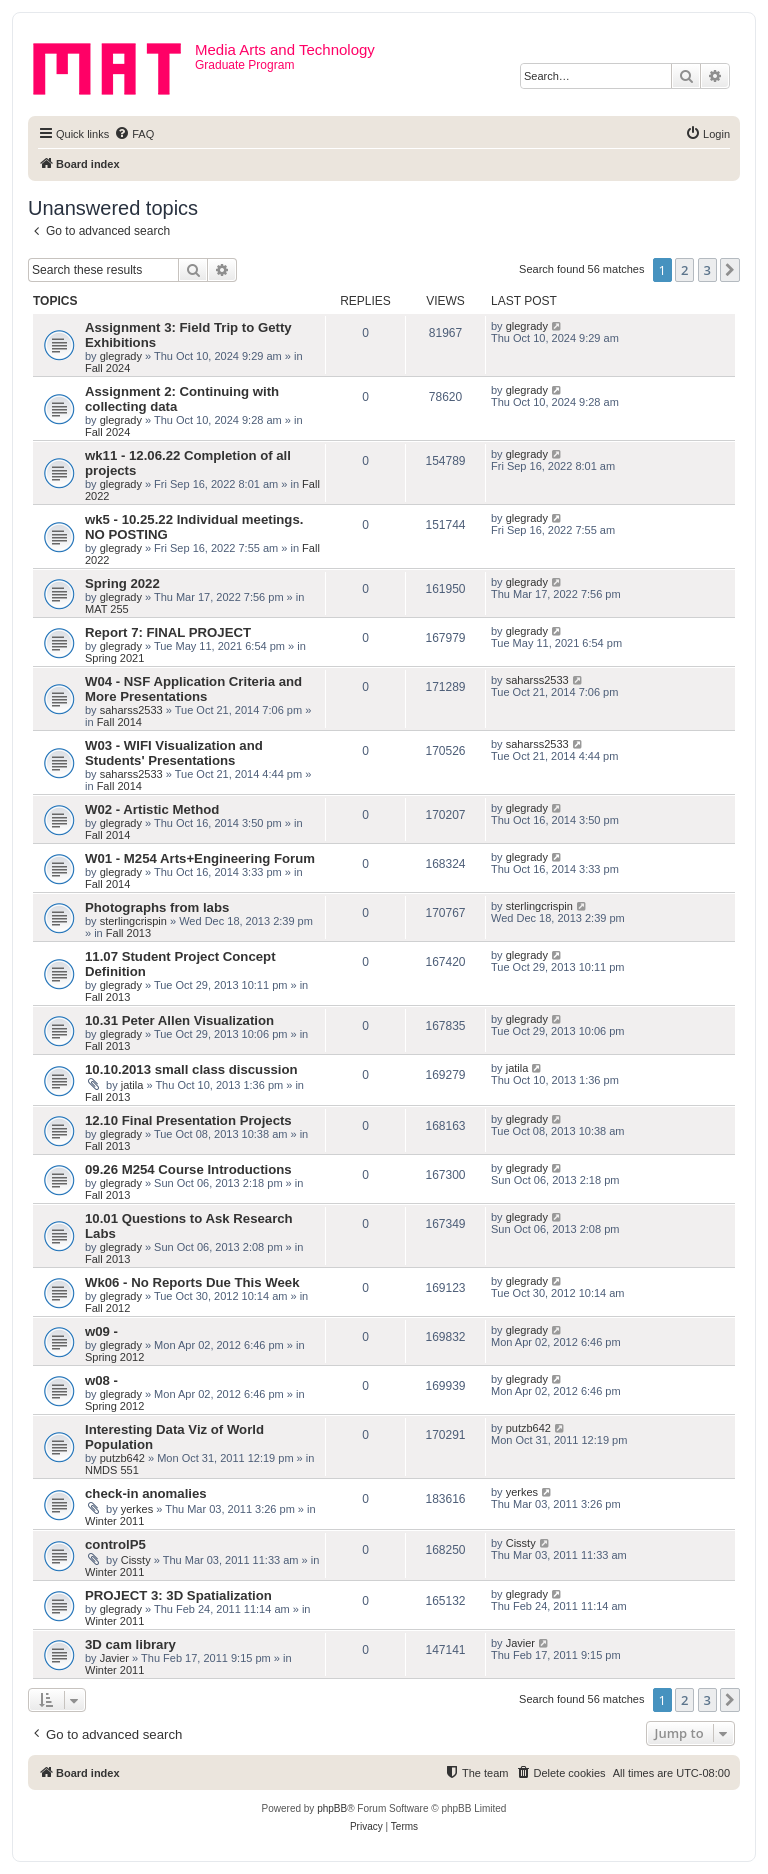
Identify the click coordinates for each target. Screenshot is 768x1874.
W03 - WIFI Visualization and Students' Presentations (174, 753)
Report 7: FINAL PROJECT (168, 632)
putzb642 (122, 1458)
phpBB (332, 1808)
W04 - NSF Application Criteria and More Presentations (193, 689)
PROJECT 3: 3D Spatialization (178, 1595)
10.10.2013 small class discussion (191, 1069)
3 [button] (707, 270)
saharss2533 (131, 710)
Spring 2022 (122, 583)
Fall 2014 (119, 722)
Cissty (136, 1560)
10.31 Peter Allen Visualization (179, 1020)
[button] (730, 270)
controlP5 (115, 1544)
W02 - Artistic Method (152, 809)
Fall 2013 (128, 933)
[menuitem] (134, 134)
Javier (114, 1658)
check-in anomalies (146, 1493)
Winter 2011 (114, 1521)
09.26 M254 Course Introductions (188, 1169)
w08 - (101, 1380)
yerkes (137, 1509)
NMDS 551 (112, 1470)
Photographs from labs (157, 907)
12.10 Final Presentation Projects (188, 1120)
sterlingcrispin (133, 921)
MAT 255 (107, 609)
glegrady (121, 356)
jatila (132, 1085)
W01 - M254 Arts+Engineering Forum (200, 858)
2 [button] (684, 270)
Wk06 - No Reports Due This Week (192, 1282)
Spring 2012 (114, 1357)
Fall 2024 (107, 368)
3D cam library (130, 1644)
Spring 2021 (114, 658)
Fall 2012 (107, 1308)
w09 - (101, 1331)
